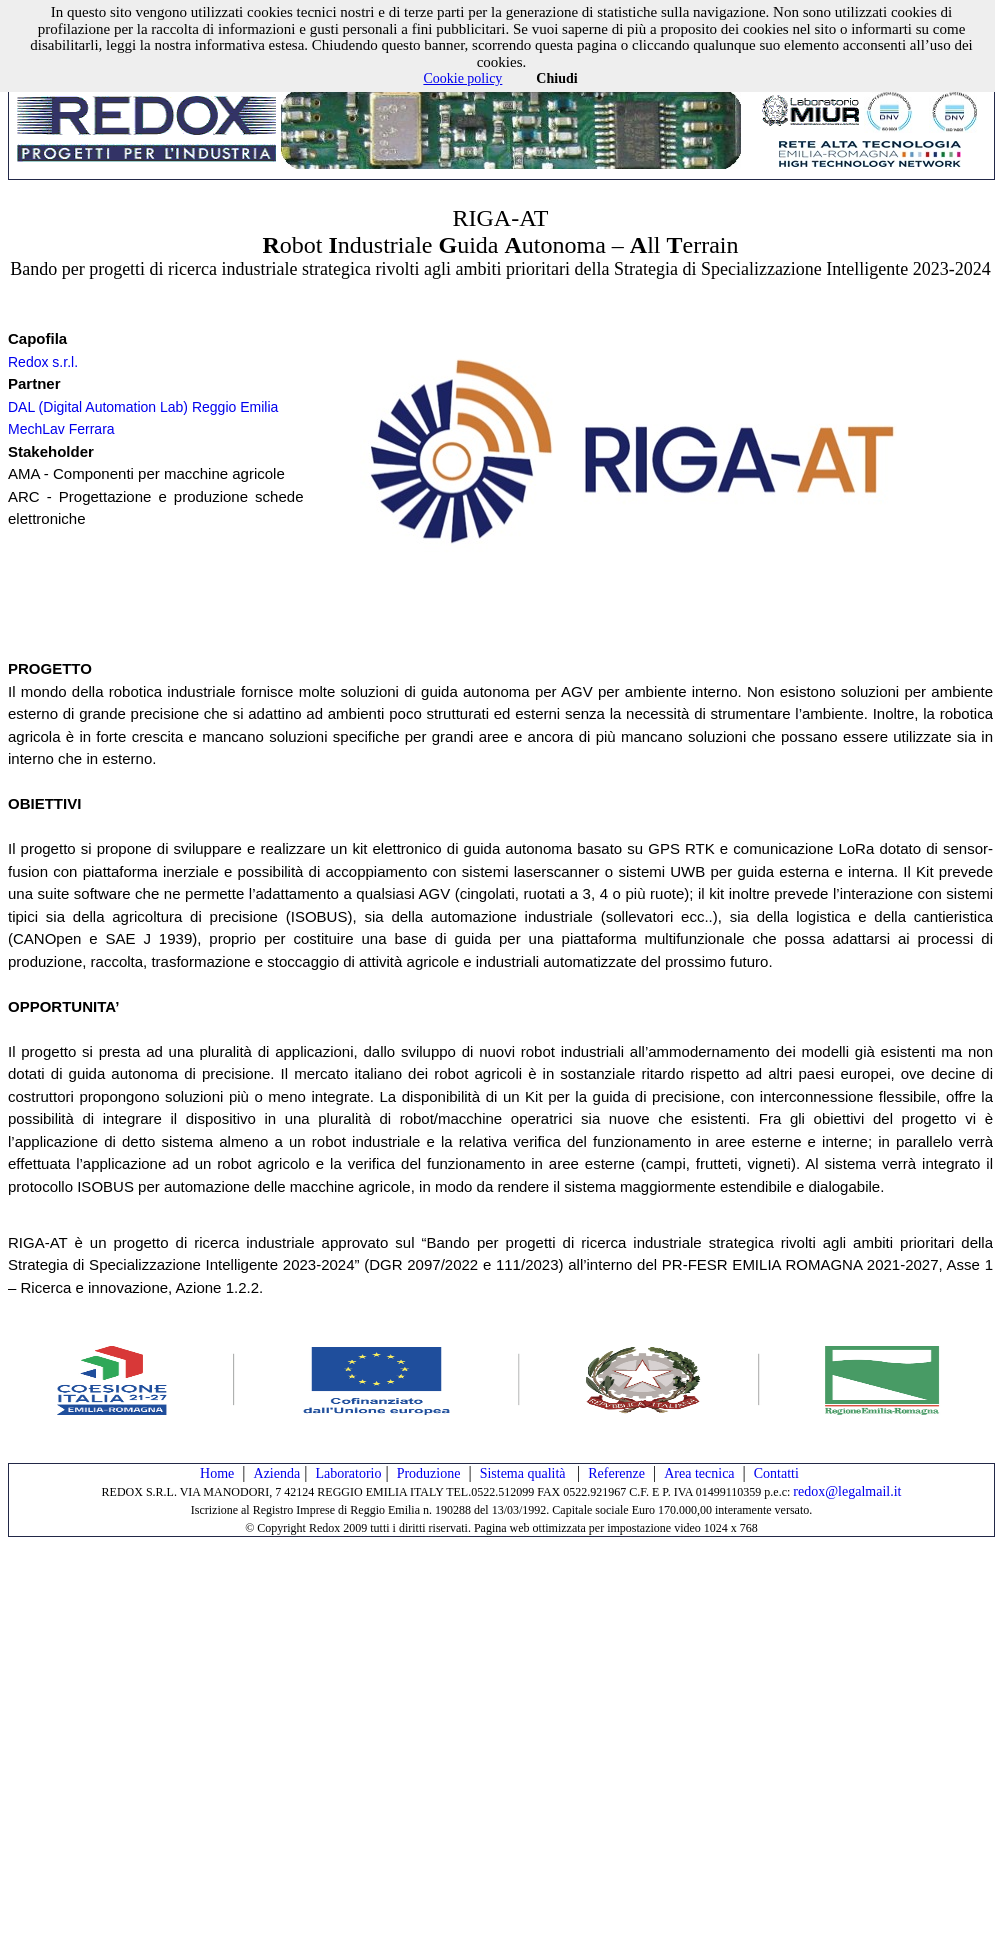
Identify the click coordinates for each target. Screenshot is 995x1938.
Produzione (429, 1473)
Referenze (616, 1473)
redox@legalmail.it (847, 1491)
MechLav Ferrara (61, 429)
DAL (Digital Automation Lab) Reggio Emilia (143, 407)
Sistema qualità (524, 1473)
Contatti (776, 1473)
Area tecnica (699, 1473)
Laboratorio (348, 1473)
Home (217, 1473)
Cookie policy (462, 78)
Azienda (277, 1473)
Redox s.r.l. (43, 362)
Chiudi (556, 78)
